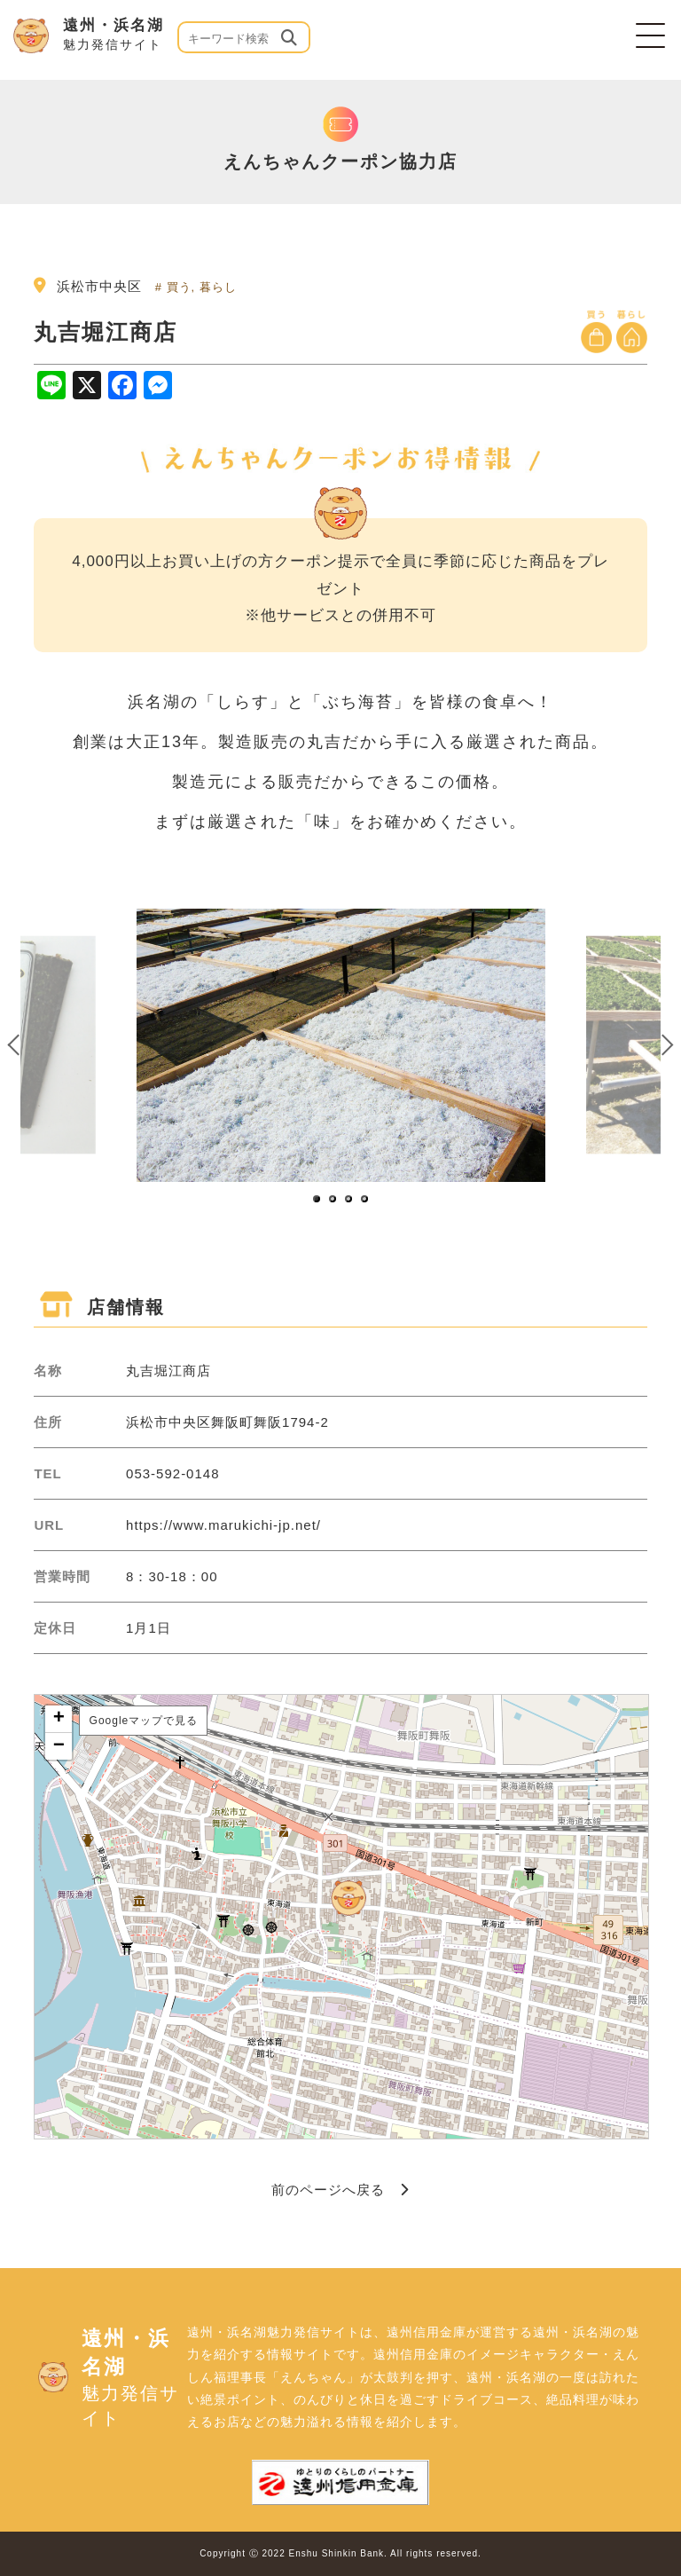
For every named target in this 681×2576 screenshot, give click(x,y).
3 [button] (349, 1199)
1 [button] (317, 1199)
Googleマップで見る (144, 1720)
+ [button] (59, 1719)
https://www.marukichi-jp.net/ (223, 1524)
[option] (341, 1045)
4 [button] (365, 1199)
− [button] (59, 1746)
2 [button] (333, 1199)
